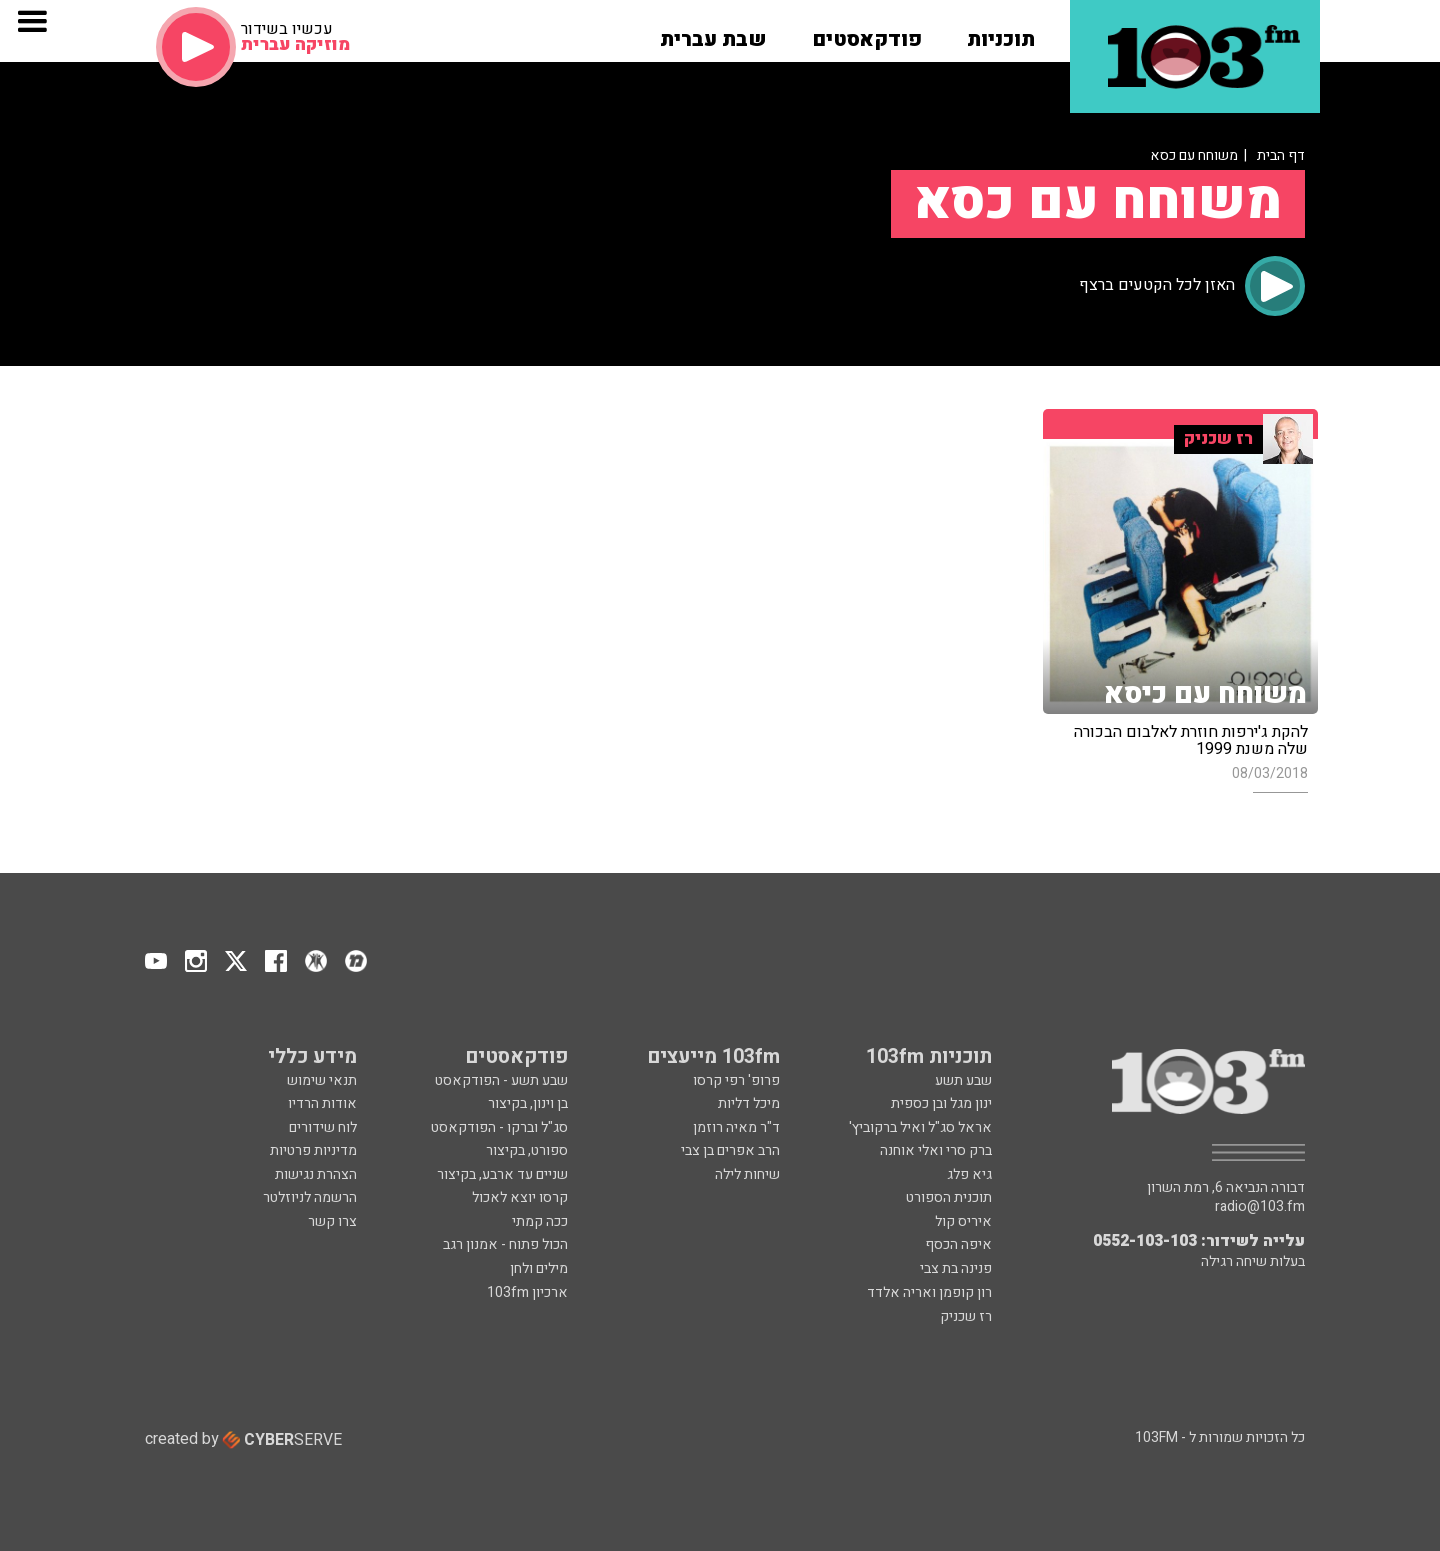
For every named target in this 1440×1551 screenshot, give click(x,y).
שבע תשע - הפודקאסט (501, 1080)
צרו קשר (332, 1221)
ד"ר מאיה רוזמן (736, 1127)
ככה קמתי (540, 1221)
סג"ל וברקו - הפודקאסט (499, 1127)
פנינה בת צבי (956, 1268)
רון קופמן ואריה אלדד (929, 1292)
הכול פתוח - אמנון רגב (505, 1244)
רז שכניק (966, 1316)
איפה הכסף (958, 1244)
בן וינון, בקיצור (528, 1103)
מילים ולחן (539, 1268)
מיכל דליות (749, 1103)
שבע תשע (963, 1080)
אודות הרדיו (322, 1103)
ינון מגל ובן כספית (941, 1103)
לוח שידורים (323, 1127)
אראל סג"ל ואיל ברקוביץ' (920, 1127)
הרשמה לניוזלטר (310, 1197)
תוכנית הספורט (949, 1197)
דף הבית (1281, 155)
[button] (1001, 33)
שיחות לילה (747, 1174)
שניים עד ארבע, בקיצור (502, 1174)
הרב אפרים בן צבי (730, 1150)
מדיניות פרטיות (313, 1150)
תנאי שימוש (322, 1080)
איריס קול (963, 1221)
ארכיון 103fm (527, 1292)
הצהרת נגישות (316, 1174)
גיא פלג (969, 1174)
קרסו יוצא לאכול (520, 1197)
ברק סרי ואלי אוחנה (936, 1150)
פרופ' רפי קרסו (736, 1080)
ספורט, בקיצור (527, 1150)
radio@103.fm (1260, 1207)
